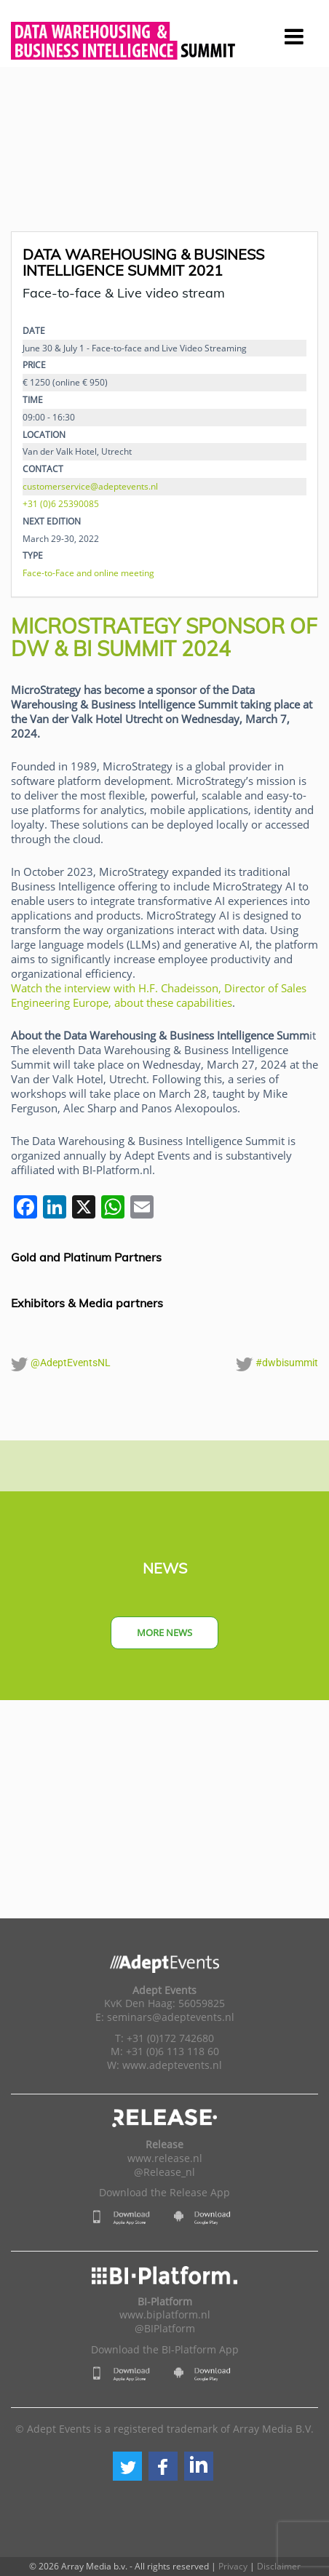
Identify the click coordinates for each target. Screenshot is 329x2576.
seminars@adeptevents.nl (170, 2017)
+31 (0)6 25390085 (61, 503)
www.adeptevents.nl (172, 2065)
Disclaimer (279, 2566)
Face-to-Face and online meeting (88, 572)
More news (164, 1632)
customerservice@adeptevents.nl (90, 486)
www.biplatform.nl (164, 2314)
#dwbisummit (277, 1364)
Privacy (232, 2566)
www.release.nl (164, 2158)
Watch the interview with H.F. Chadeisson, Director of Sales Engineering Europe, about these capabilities (158, 995)
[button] (127, 2466)
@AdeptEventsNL (61, 1364)
